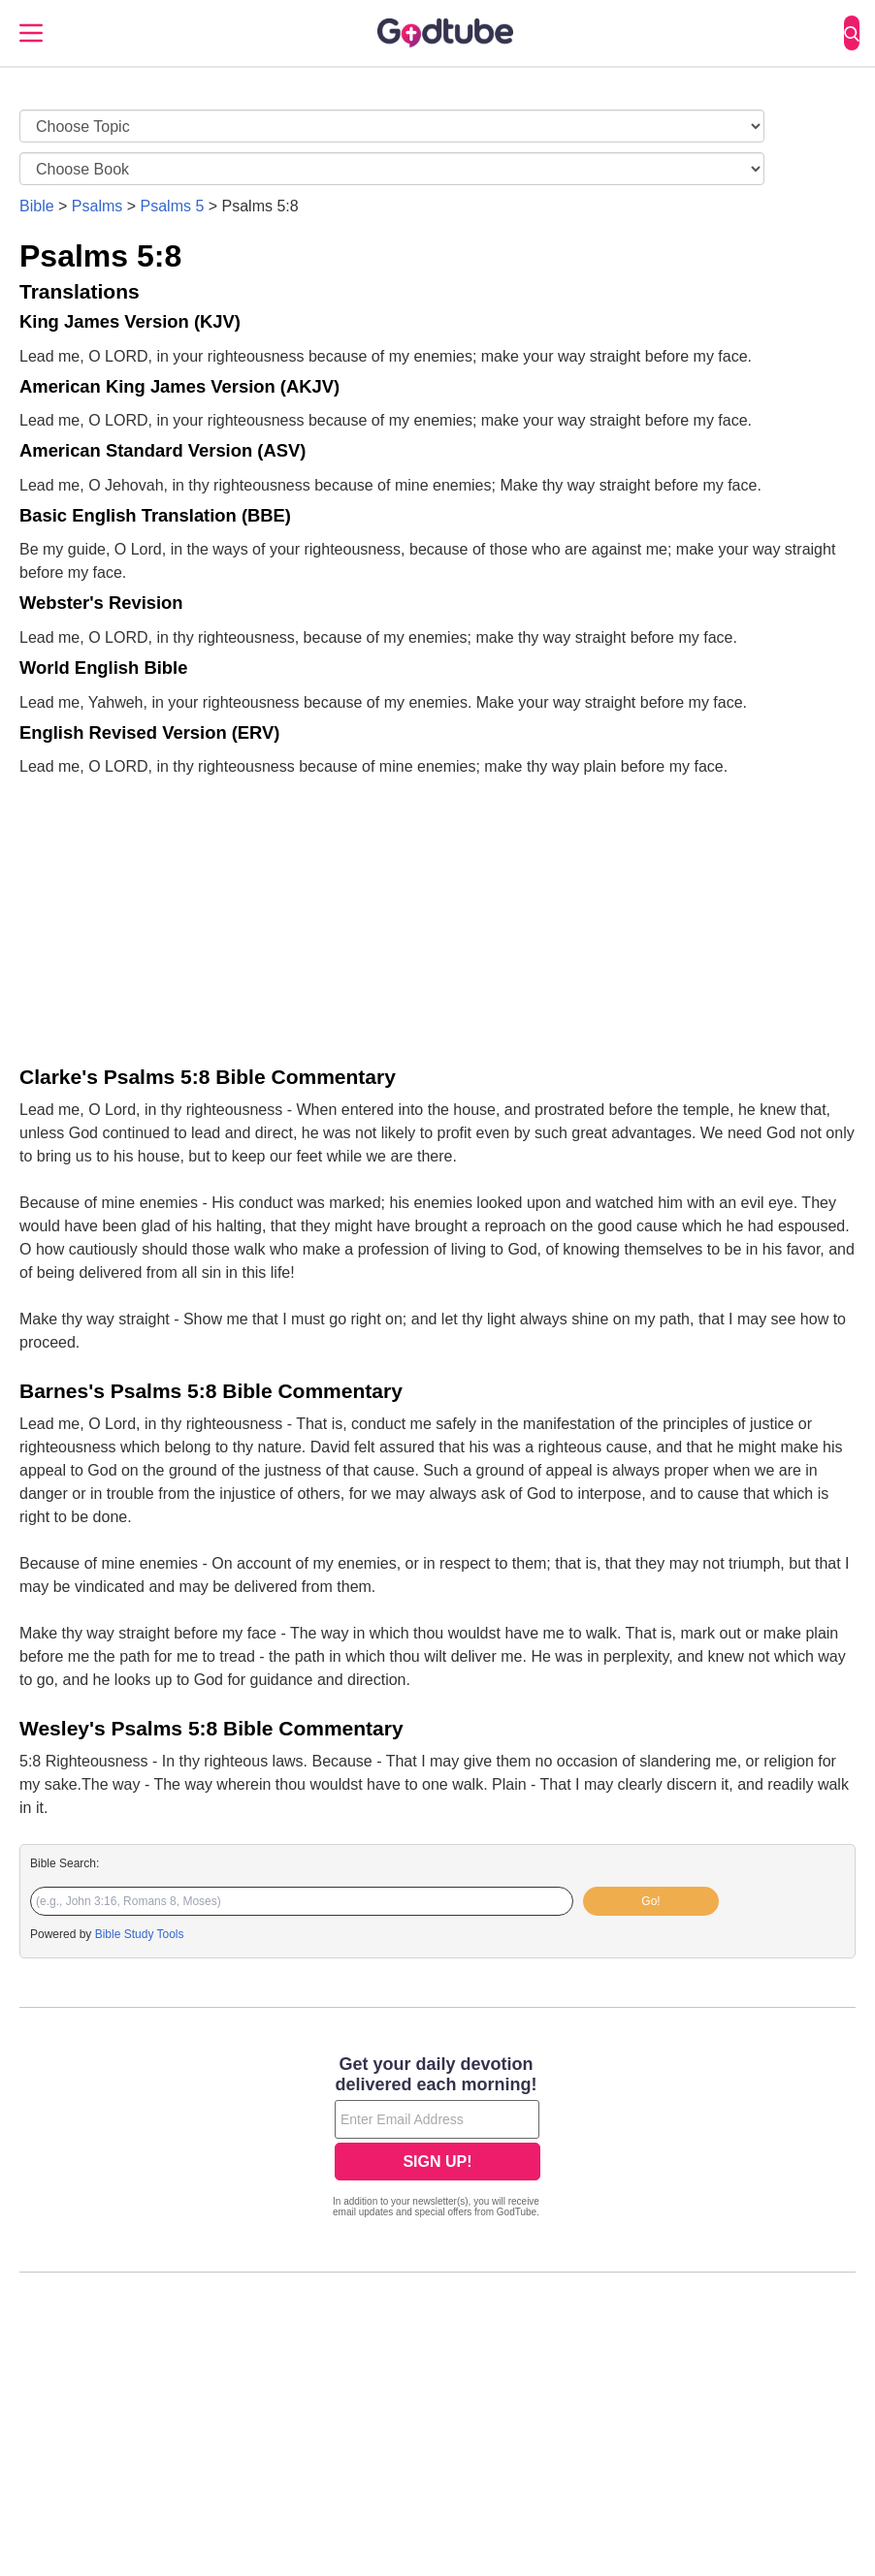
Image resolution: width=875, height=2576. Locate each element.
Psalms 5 (173, 206)
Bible (36, 206)
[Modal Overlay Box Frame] (437, 2139)
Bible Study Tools (139, 1934)
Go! (650, 1901)
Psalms (97, 206)
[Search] (851, 33)
